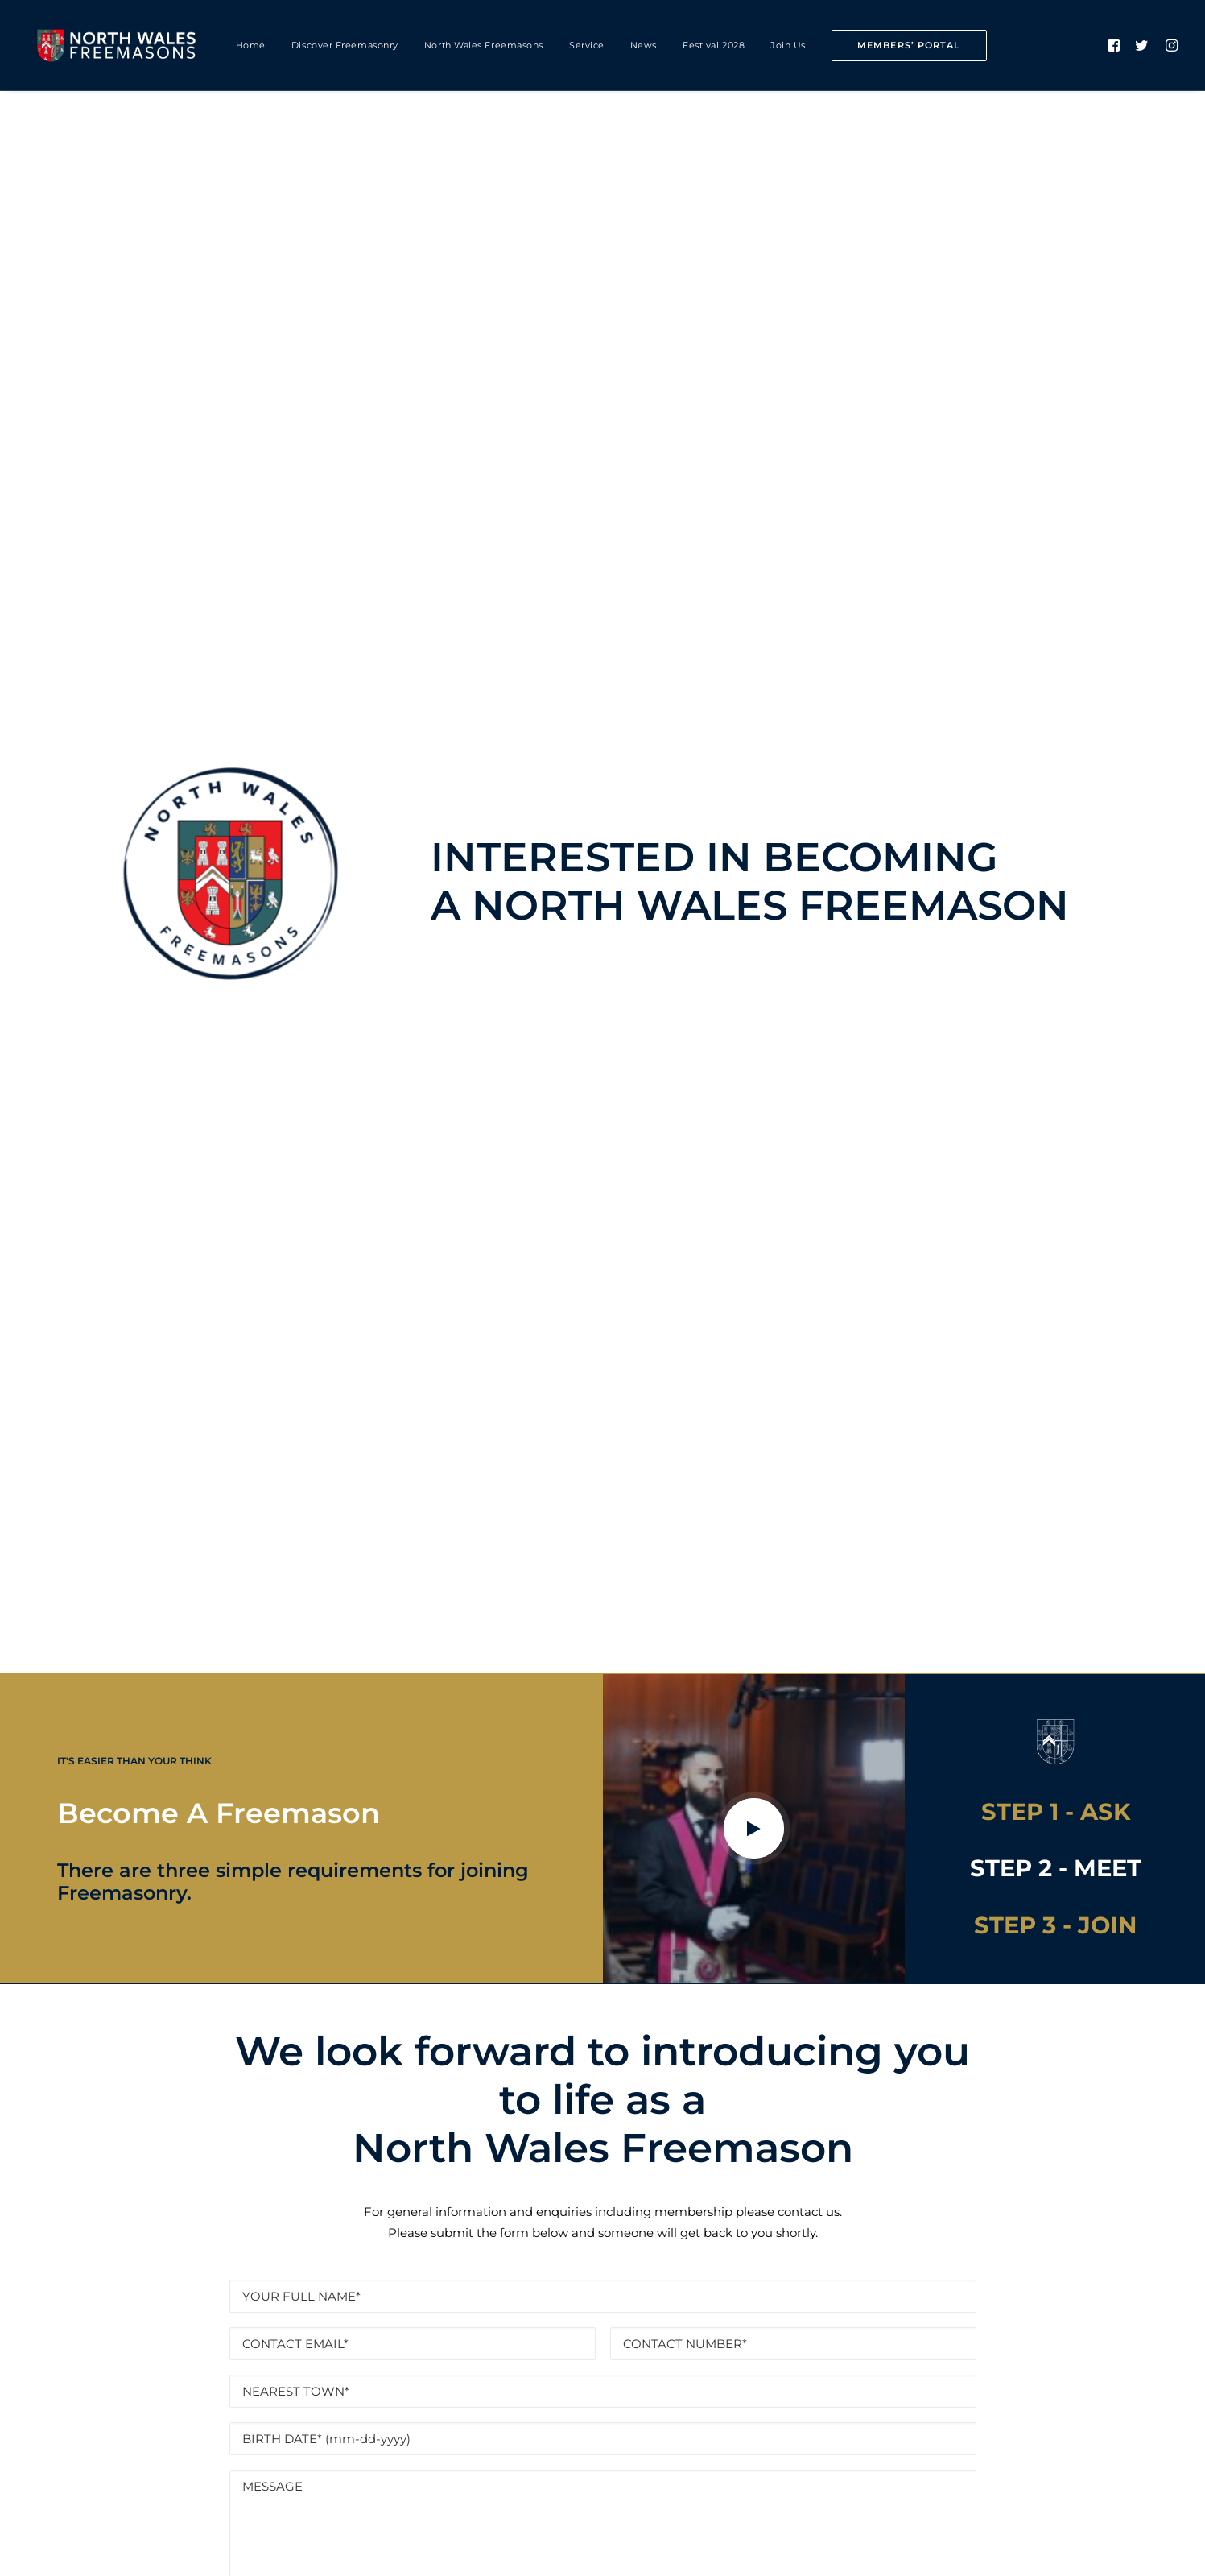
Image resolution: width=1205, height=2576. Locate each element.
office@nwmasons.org (690, 2409)
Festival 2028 (714, 45)
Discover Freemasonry (344, 45)
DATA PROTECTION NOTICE (566, 2473)
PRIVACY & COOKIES (395, 2473)
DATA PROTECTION (492, 1526)
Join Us (788, 45)
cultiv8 (321, 2545)
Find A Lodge (602, 1947)
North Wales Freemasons (483, 45)
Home (251, 45)
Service (587, 45)
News (643, 45)
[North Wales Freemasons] (117, 45)
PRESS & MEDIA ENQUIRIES (759, 2473)
